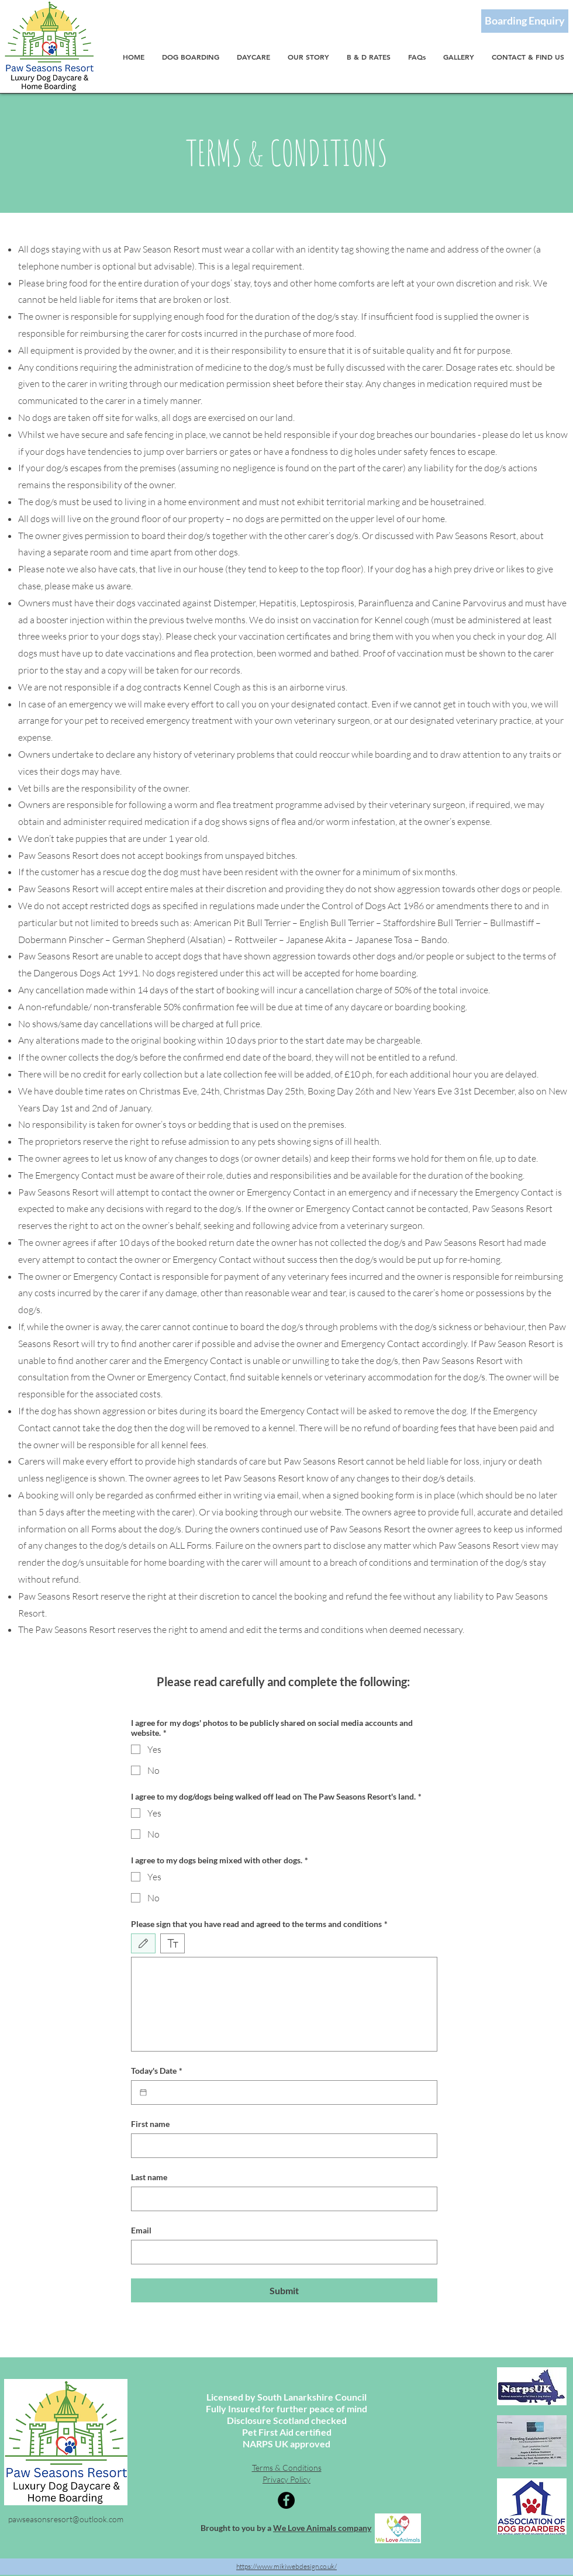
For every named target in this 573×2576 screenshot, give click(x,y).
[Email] (281, 2252)
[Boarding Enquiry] (524, 21)
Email (141, 2230)
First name (150, 2124)
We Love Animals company (322, 2528)
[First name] (281, 2145)
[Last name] (281, 2199)
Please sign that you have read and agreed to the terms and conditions (259, 1924)
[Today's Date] (143, 2092)
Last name (149, 2177)
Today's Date (156, 2071)
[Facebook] (286, 2500)
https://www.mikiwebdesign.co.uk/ (286, 2566)
